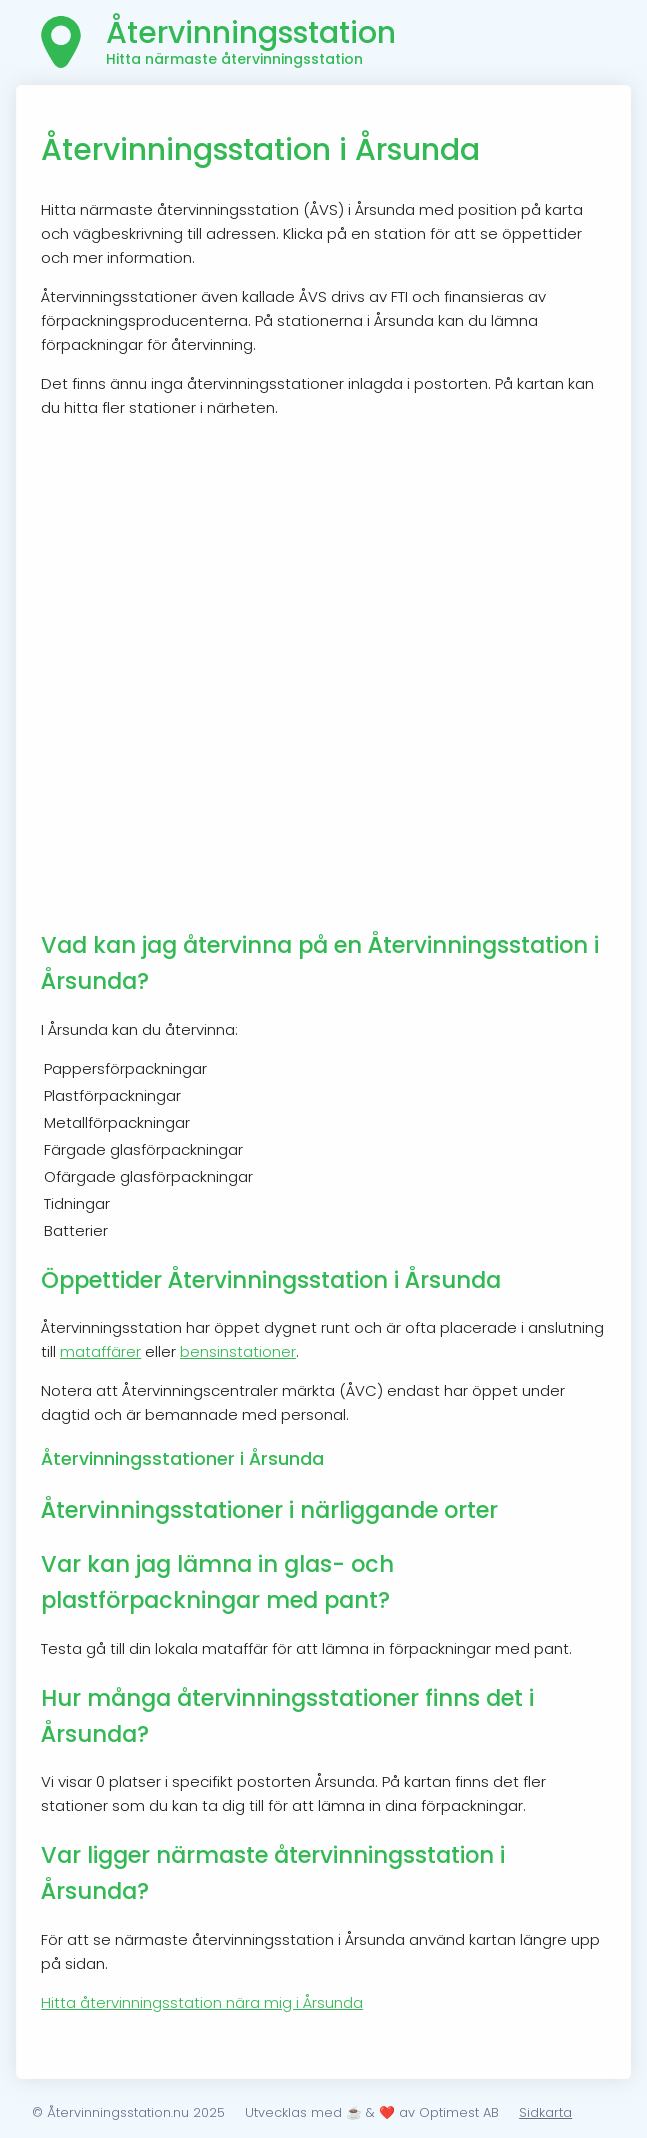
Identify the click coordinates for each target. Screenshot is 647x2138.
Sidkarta (545, 2112)
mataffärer (100, 1351)
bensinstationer (238, 1351)
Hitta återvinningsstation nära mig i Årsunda (202, 2002)
